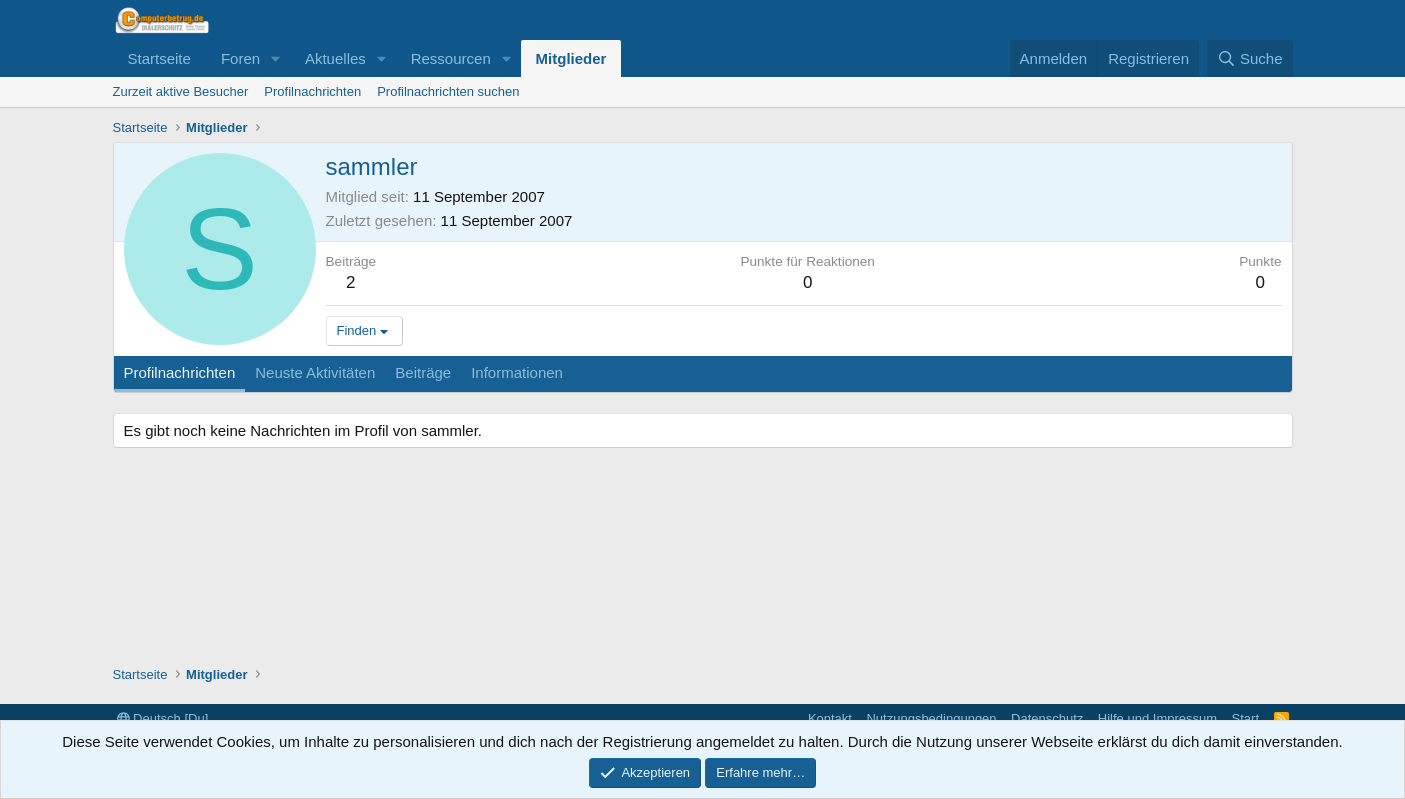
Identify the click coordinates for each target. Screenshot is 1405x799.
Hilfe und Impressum (1157, 718)
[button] (276, 58)
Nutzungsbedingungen (931, 718)
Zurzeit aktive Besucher (181, 91)
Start (1245, 718)
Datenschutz (1047, 718)
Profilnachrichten (312, 91)
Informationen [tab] (517, 372)
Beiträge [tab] (423, 372)
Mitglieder (571, 58)
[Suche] (1250, 58)
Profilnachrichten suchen (448, 91)
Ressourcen (451, 58)
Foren (240, 58)
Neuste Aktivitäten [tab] (315, 372)
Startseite (159, 58)
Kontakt (830, 718)
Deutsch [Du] (163, 718)
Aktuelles (335, 58)
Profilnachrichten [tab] (180, 372)
